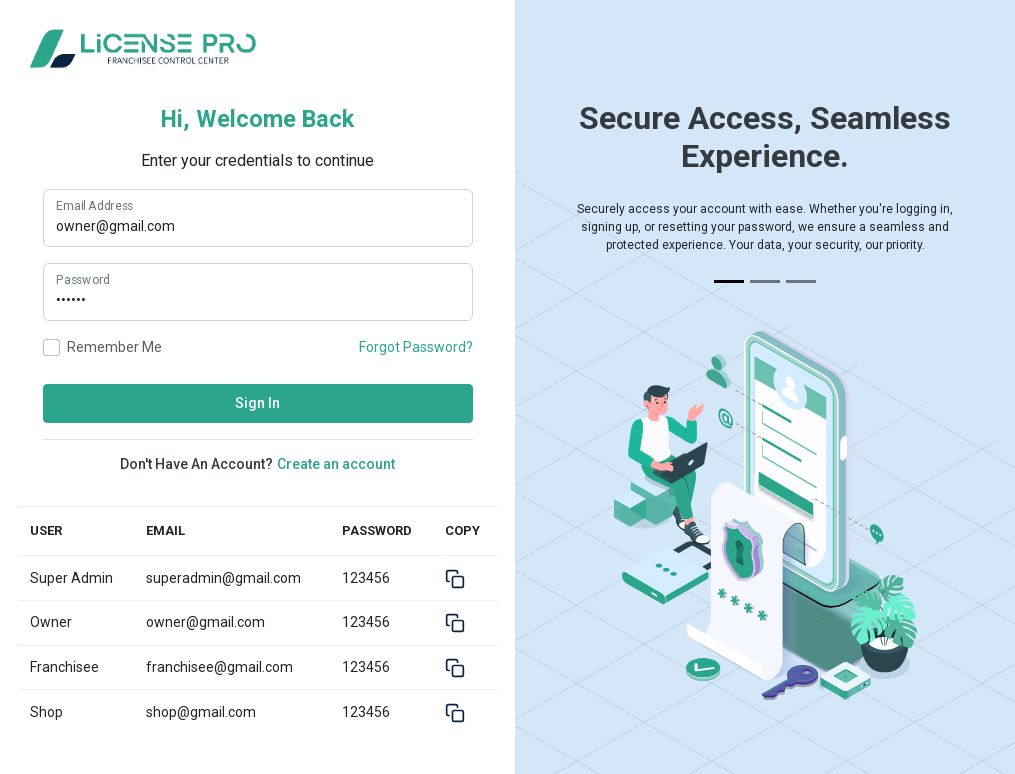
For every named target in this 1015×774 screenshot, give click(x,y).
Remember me (114, 347)
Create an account (336, 464)
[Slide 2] (765, 281)
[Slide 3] (801, 281)
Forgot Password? (416, 347)
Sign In (257, 403)
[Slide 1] (729, 281)
